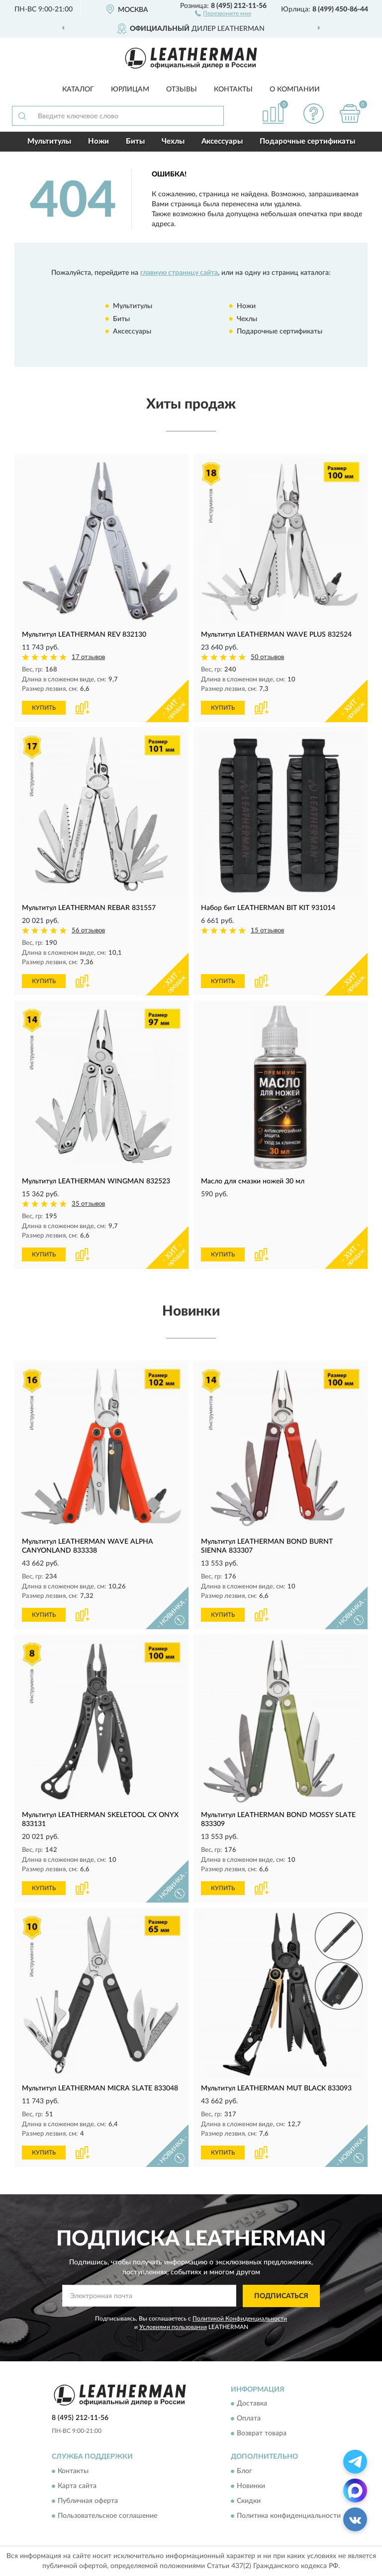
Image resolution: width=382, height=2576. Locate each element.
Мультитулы (49, 141)
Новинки (251, 2486)
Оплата (249, 2418)
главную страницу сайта (179, 272)
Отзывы (181, 89)
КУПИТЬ (44, 708)
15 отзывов (267, 930)
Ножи (98, 141)
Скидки (249, 2500)
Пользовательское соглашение (107, 2515)
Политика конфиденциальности (289, 2515)
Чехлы (173, 141)
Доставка (252, 2404)
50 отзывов (267, 657)
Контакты (233, 89)
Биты (135, 141)
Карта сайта (77, 2486)
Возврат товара (261, 2433)
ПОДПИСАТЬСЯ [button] (281, 2296)
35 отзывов (88, 1204)
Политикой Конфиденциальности (239, 2319)
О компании (295, 89)
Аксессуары (222, 141)
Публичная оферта (88, 2500)
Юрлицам (130, 89)
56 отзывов (88, 930)
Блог (244, 2471)
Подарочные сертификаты (307, 141)
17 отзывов (88, 657)
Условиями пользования (173, 2327)
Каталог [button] (78, 89)
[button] (223, 13)
